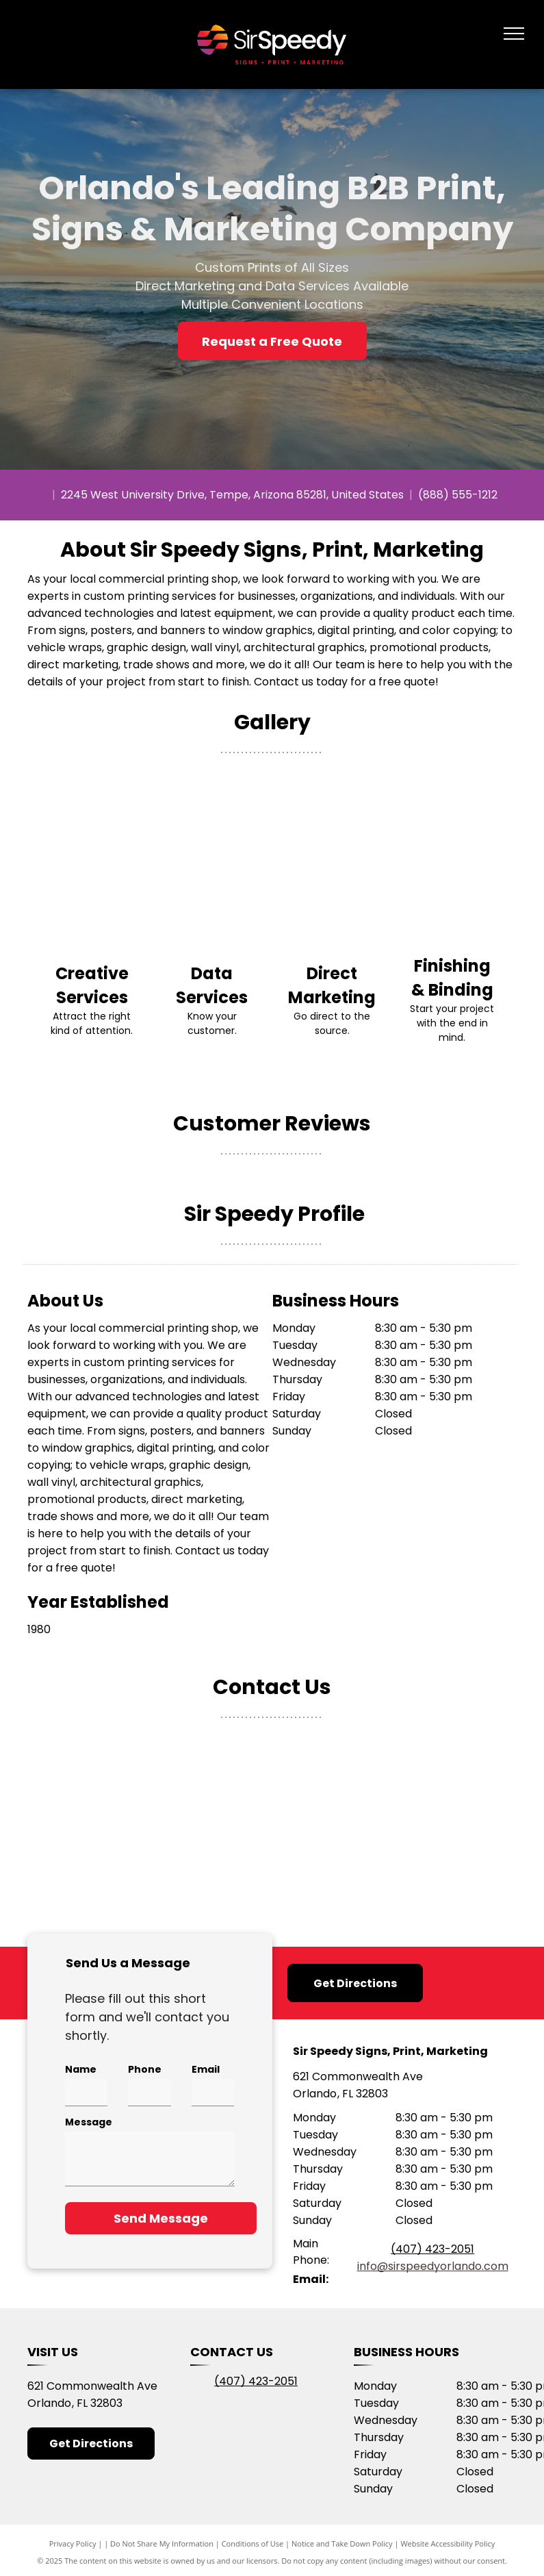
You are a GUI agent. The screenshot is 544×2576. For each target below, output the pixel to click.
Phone (144, 2069)
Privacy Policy (72, 2543)
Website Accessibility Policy (447, 2543)
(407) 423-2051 (432, 2249)
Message (88, 2122)
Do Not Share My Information (161, 2543)
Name (80, 2069)
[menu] (514, 33)
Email (206, 2069)
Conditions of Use (253, 2543)
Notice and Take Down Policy (342, 2543)
